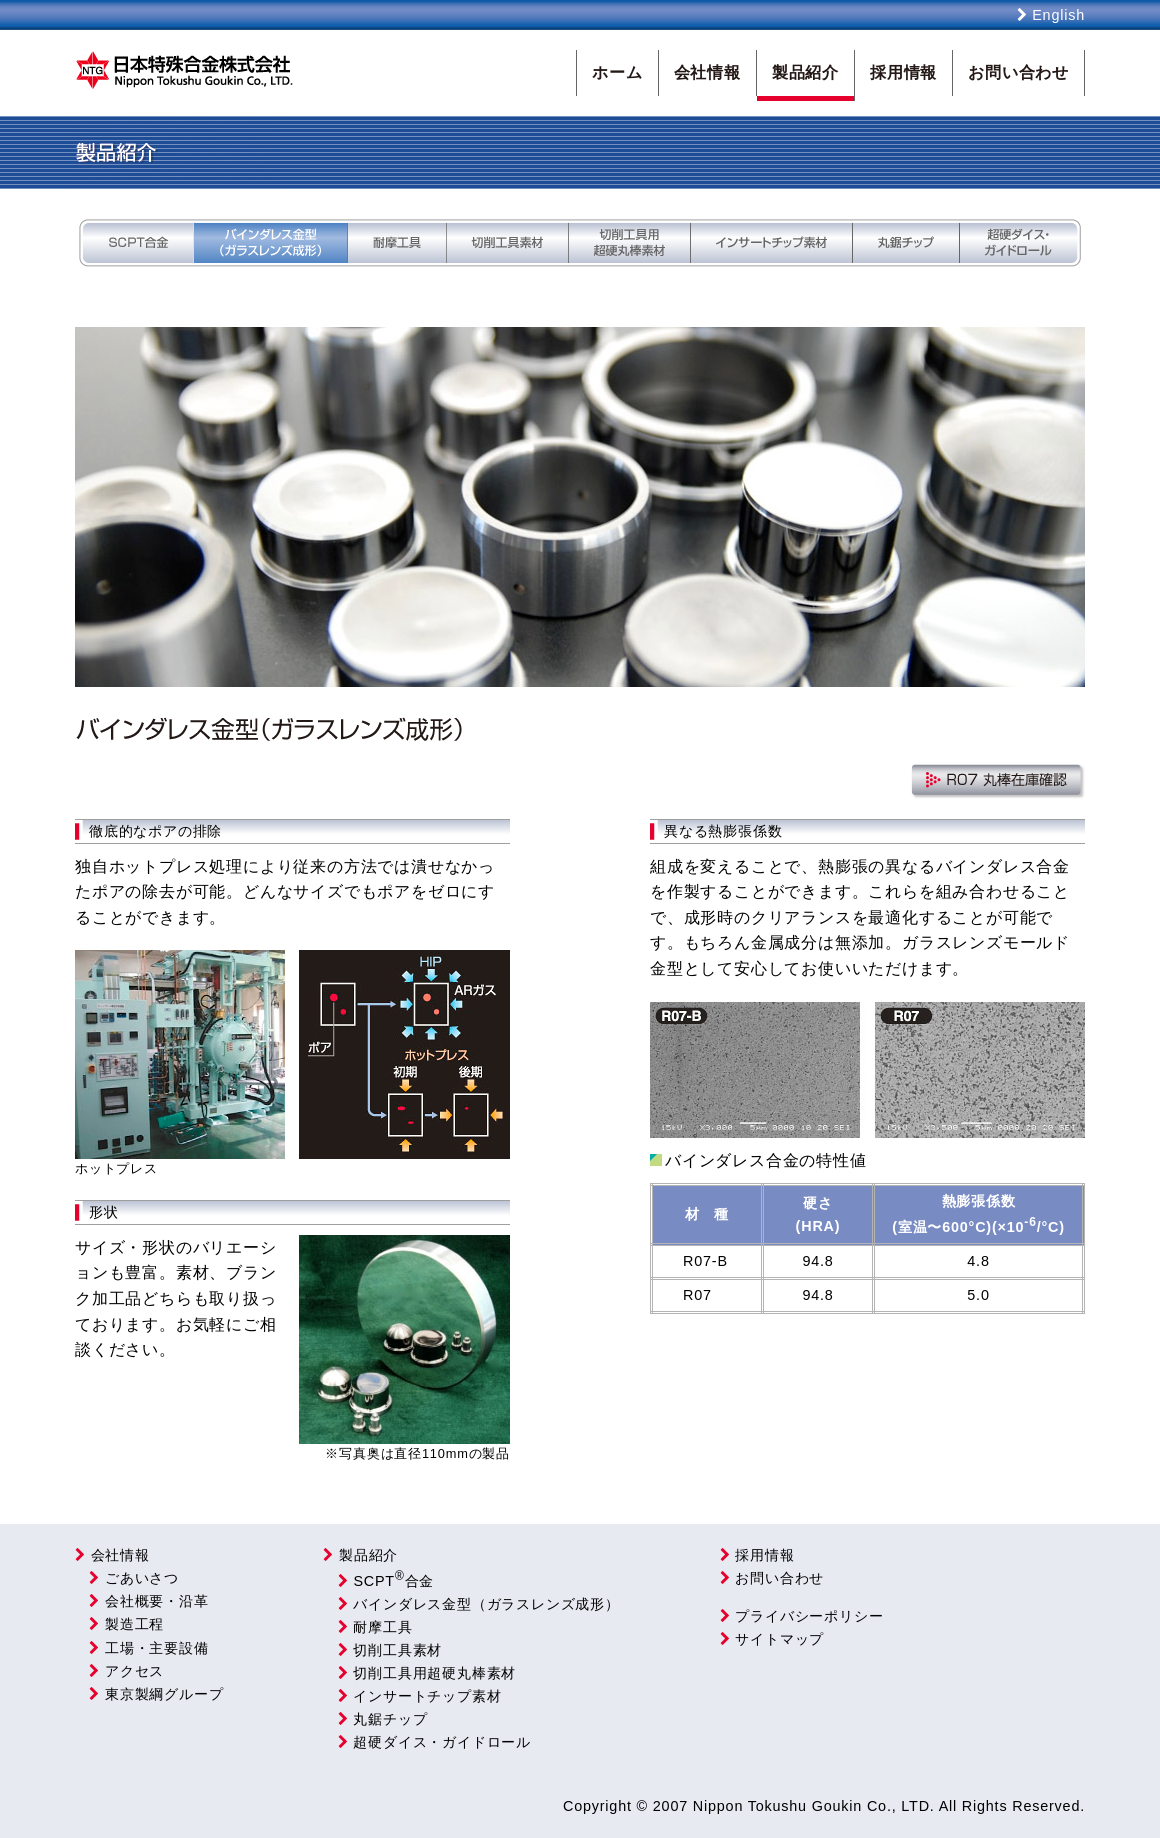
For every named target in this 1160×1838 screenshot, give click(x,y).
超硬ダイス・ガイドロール (431, 1742)
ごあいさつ (130, 1578)
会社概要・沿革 (145, 1601)
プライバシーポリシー (802, 1616)
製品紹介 (360, 1555)
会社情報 (120, 1555)
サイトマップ (772, 1639)
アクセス (123, 1671)
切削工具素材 (387, 1650)
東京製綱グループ (152, 1694)
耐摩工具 (372, 1627)
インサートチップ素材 (416, 1696)
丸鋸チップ (379, 1719)
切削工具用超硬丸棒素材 (424, 1673)
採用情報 (757, 1555)
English (1051, 15)
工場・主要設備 (145, 1648)
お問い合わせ (772, 1578)
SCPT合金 (383, 1581)
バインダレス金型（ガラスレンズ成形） (475, 1604)
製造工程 (123, 1624)
